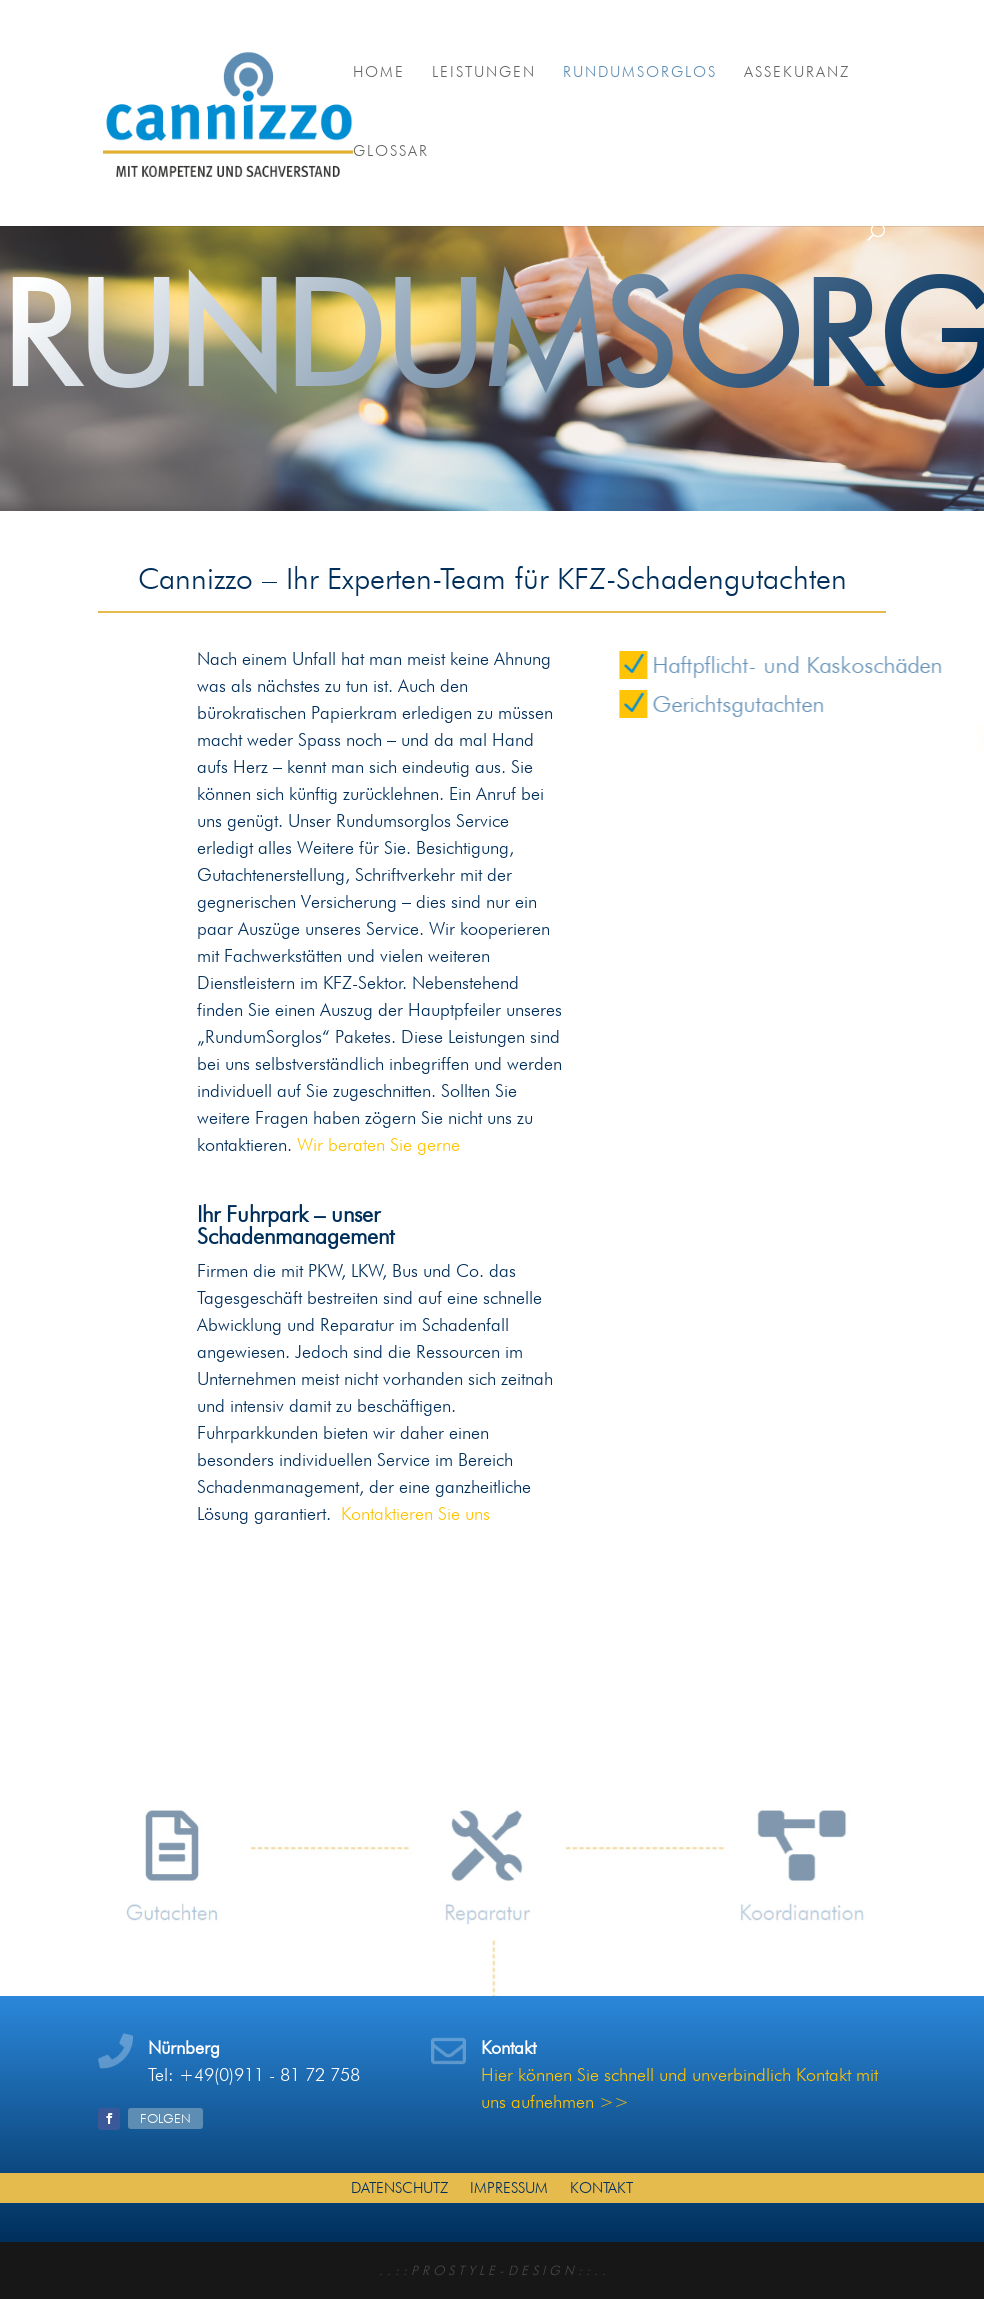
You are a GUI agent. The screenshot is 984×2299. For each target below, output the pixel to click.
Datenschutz (399, 2187)
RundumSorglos (640, 73)
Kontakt (601, 2187)
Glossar (391, 152)
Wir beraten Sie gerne (378, 1144)
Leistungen (484, 73)
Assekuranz (797, 73)
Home (379, 73)
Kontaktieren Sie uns (415, 1513)
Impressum (509, 2187)
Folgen (165, 2118)
